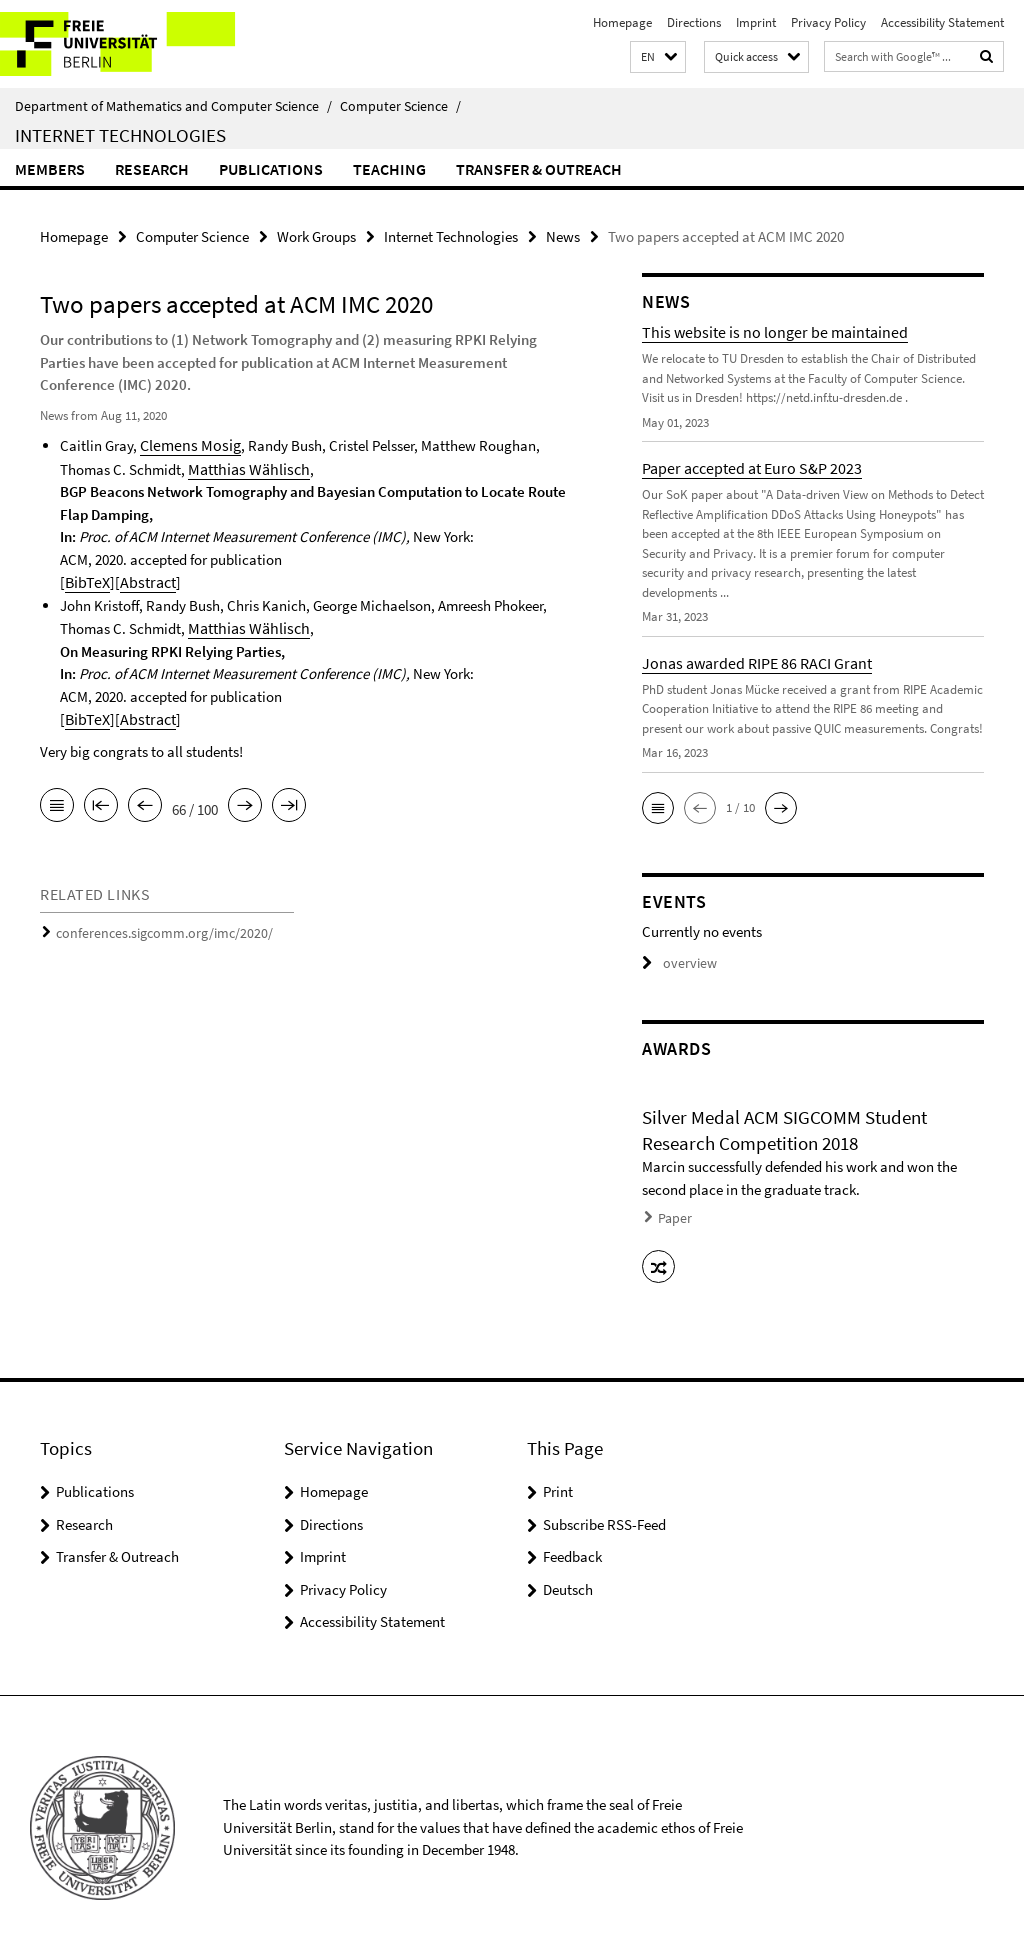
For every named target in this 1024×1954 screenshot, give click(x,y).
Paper (673, 1216)
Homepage (622, 22)
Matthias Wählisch (245, 466)
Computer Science (400, 106)
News (563, 235)
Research (152, 169)
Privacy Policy (828, 22)
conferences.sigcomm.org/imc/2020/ (156, 926)
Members (50, 169)
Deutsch (568, 1582)
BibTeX (86, 578)
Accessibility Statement (942, 22)
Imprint (756, 22)
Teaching (389, 169)
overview (676, 962)
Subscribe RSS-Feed (604, 1517)
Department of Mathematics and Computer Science (173, 106)
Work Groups (316, 235)
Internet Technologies (120, 135)
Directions (694, 22)
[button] (658, 57)
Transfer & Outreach (539, 169)
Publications (271, 169)
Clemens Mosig (186, 443)
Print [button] (558, 1485)
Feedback (572, 1550)
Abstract (143, 578)
